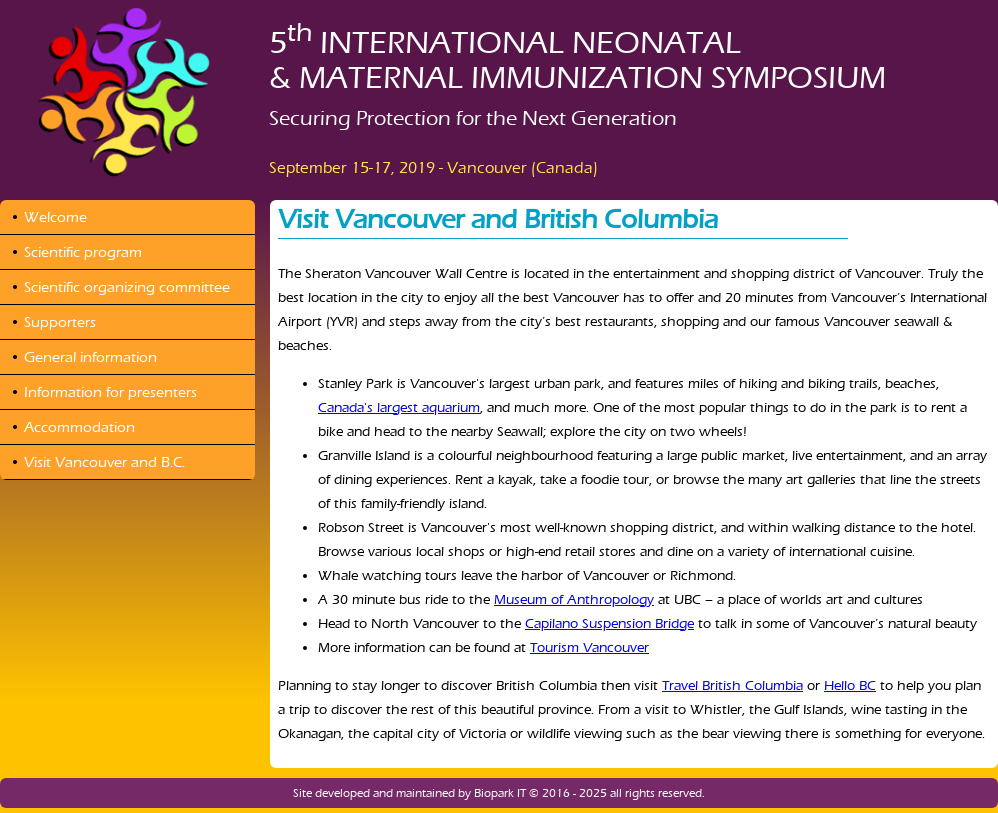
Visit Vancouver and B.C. (104, 462)
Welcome (55, 217)
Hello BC (850, 685)
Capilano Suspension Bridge (609, 623)
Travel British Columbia (732, 685)
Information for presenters (110, 392)
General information (90, 357)
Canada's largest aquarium (399, 407)
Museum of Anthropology (574, 599)
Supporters (60, 322)
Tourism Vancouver (589, 647)
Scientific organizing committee (127, 287)
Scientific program (83, 252)
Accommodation (79, 427)
